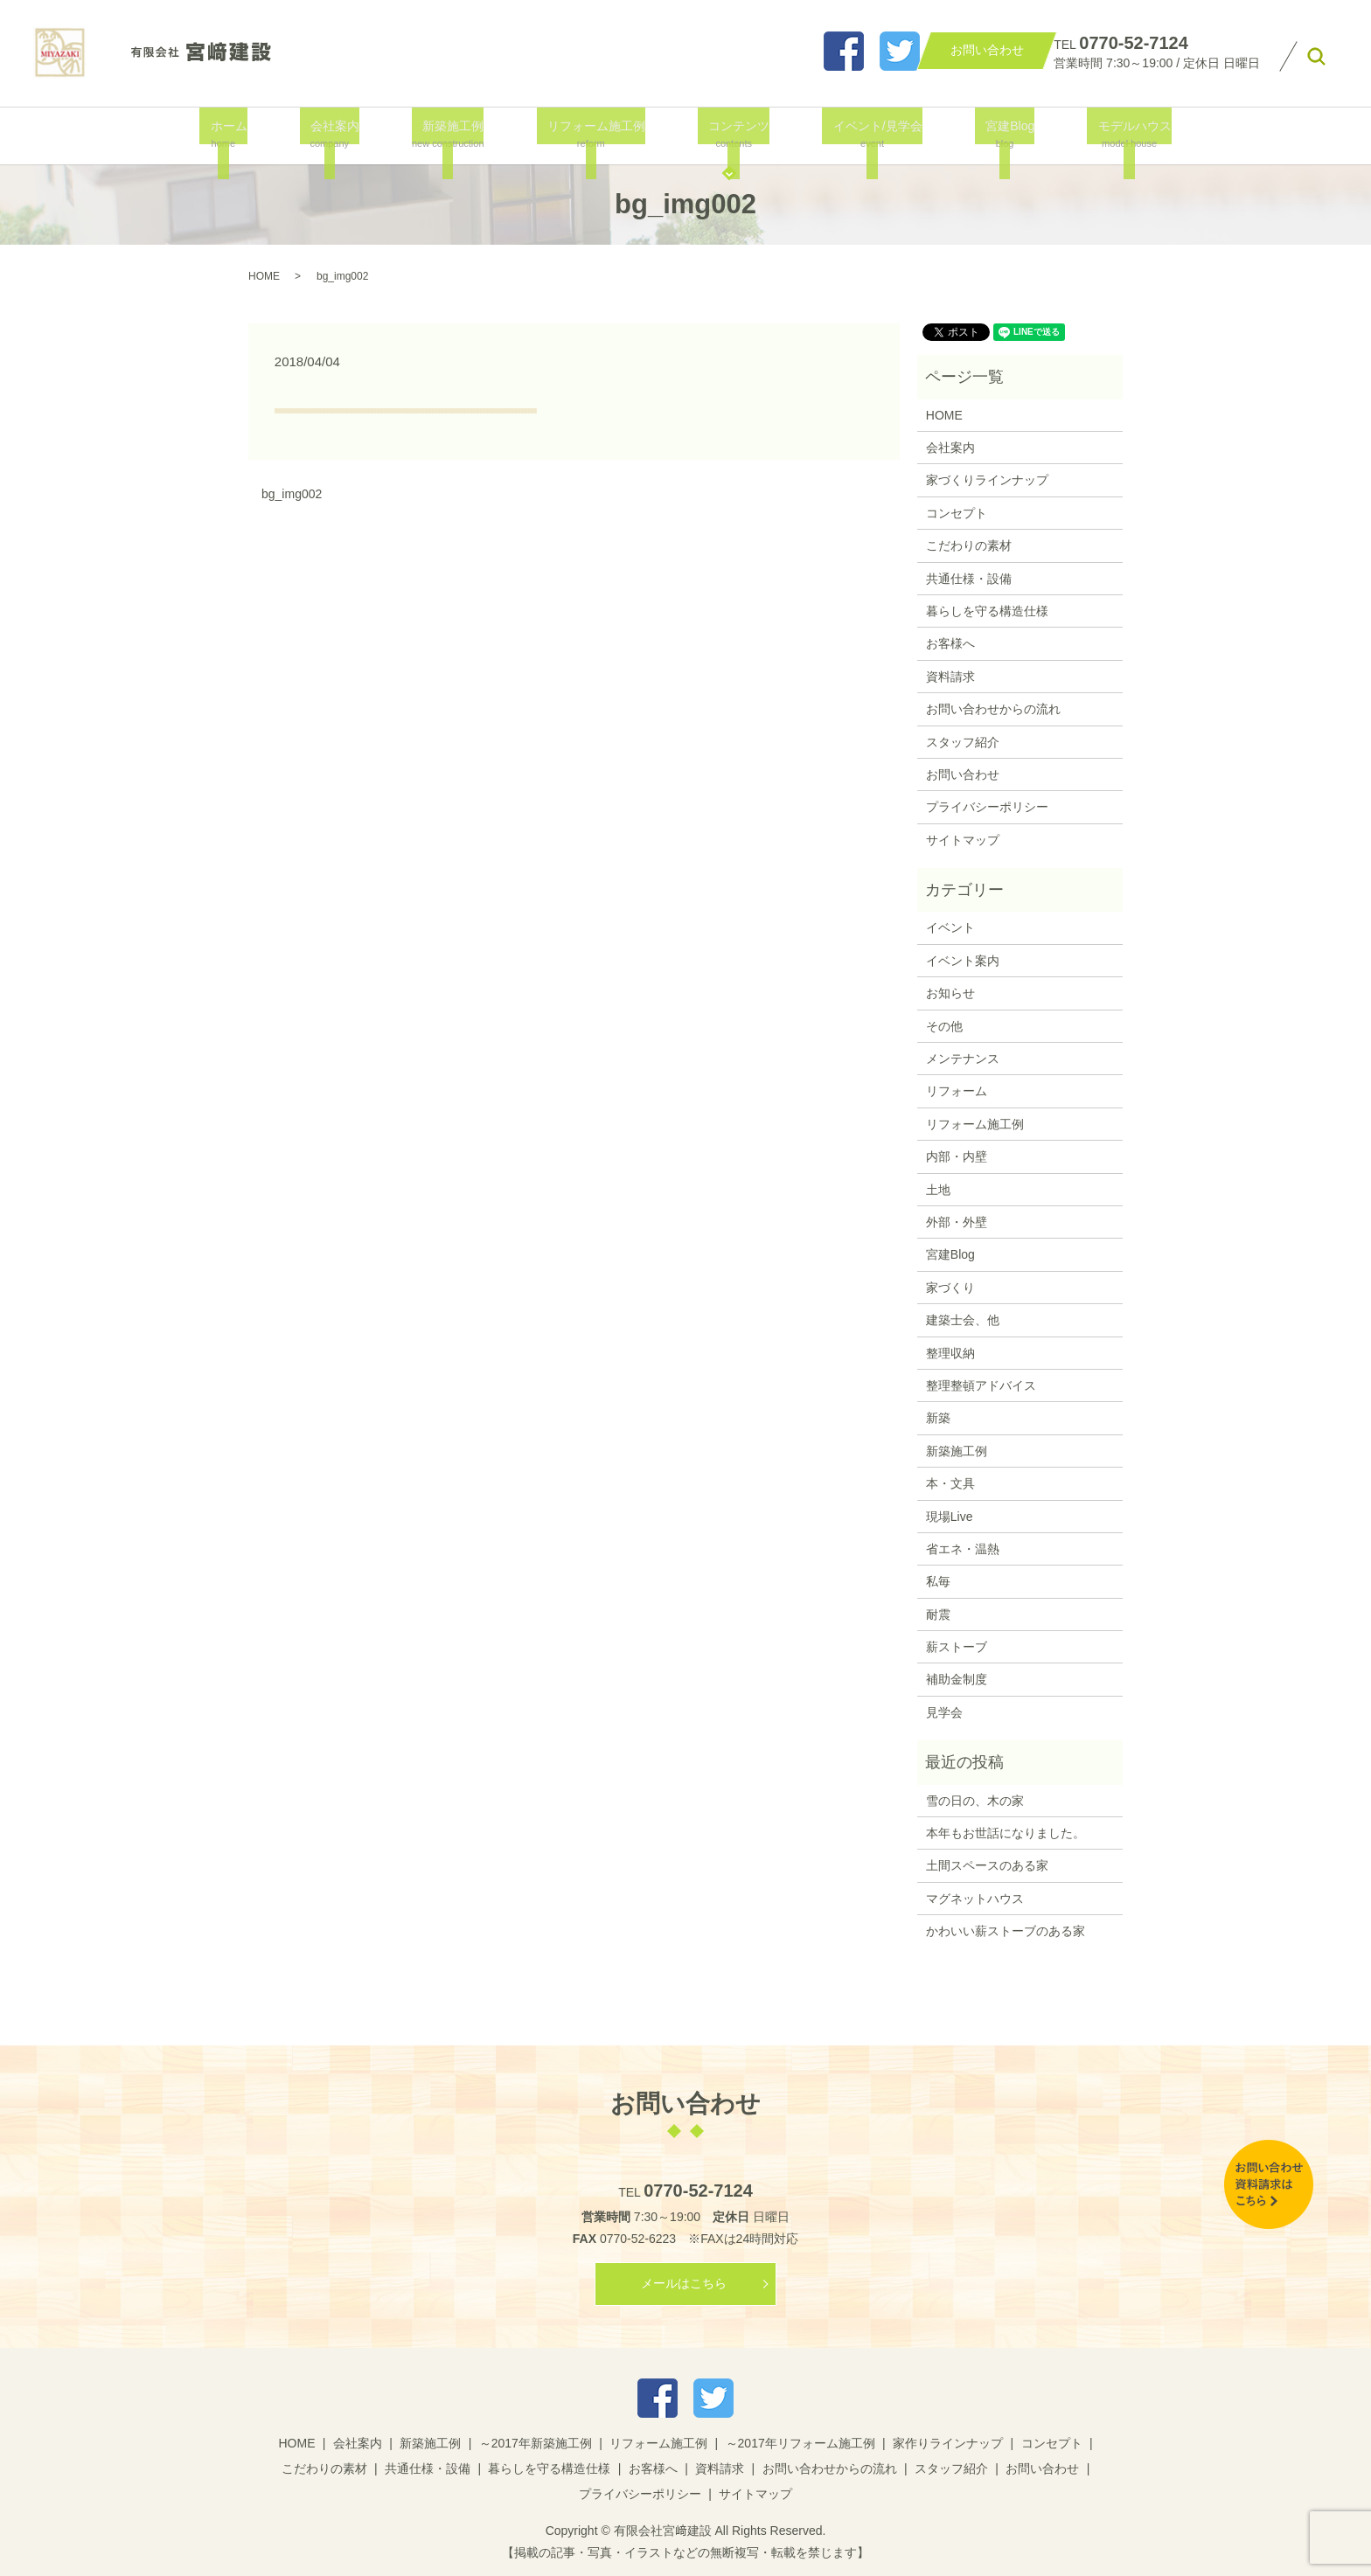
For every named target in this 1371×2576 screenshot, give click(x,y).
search (1317, 57)
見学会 (944, 1712)
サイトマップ (962, 840)
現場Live (949, 1517)
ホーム (241, 134)
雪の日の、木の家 (975, 1801)
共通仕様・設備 (969, 579)
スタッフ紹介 (962, 742)
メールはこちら (684, 2283)
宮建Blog (992, 134)
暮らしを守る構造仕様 (987, 611)
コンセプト (956, 513)
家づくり (950, 1288)
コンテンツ (733, 134)
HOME (264, 276)
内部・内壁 (956, 1156)
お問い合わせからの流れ (993, 709)
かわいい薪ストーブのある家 (1005, 1931)
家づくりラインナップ (987, 480)
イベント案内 (962, 961)
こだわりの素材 (969, 545)
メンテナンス (962, 1059)
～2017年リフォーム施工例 (800, 2443)
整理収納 (950, 1353)
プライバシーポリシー (987, 807)
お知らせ (950, 993)
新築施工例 (454, 134)
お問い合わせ (962, 774)
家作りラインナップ (948, 2443)
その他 (944, 1026)
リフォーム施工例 (595, 134)
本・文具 (950, 1483)
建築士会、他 (962, 1320)
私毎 (938, 1581)
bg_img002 (291, 494)
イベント (950, 927)
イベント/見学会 (866, 134)
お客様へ (950, 643)
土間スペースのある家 (987, 1865)
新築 (938, 1418)
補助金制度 (956, 1679)
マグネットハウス (975, 1899)
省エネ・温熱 (962, 1549)
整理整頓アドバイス (981, 1385)
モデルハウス (1110, 134)
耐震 (938, 1614)
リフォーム (956, 1091)
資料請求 (950, 677)
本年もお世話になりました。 (1005, 1833)
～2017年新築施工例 (535, 2443)
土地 (938, 1190)
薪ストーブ (956, 1647)
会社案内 (339, 134)
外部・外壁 (956, 1222)
